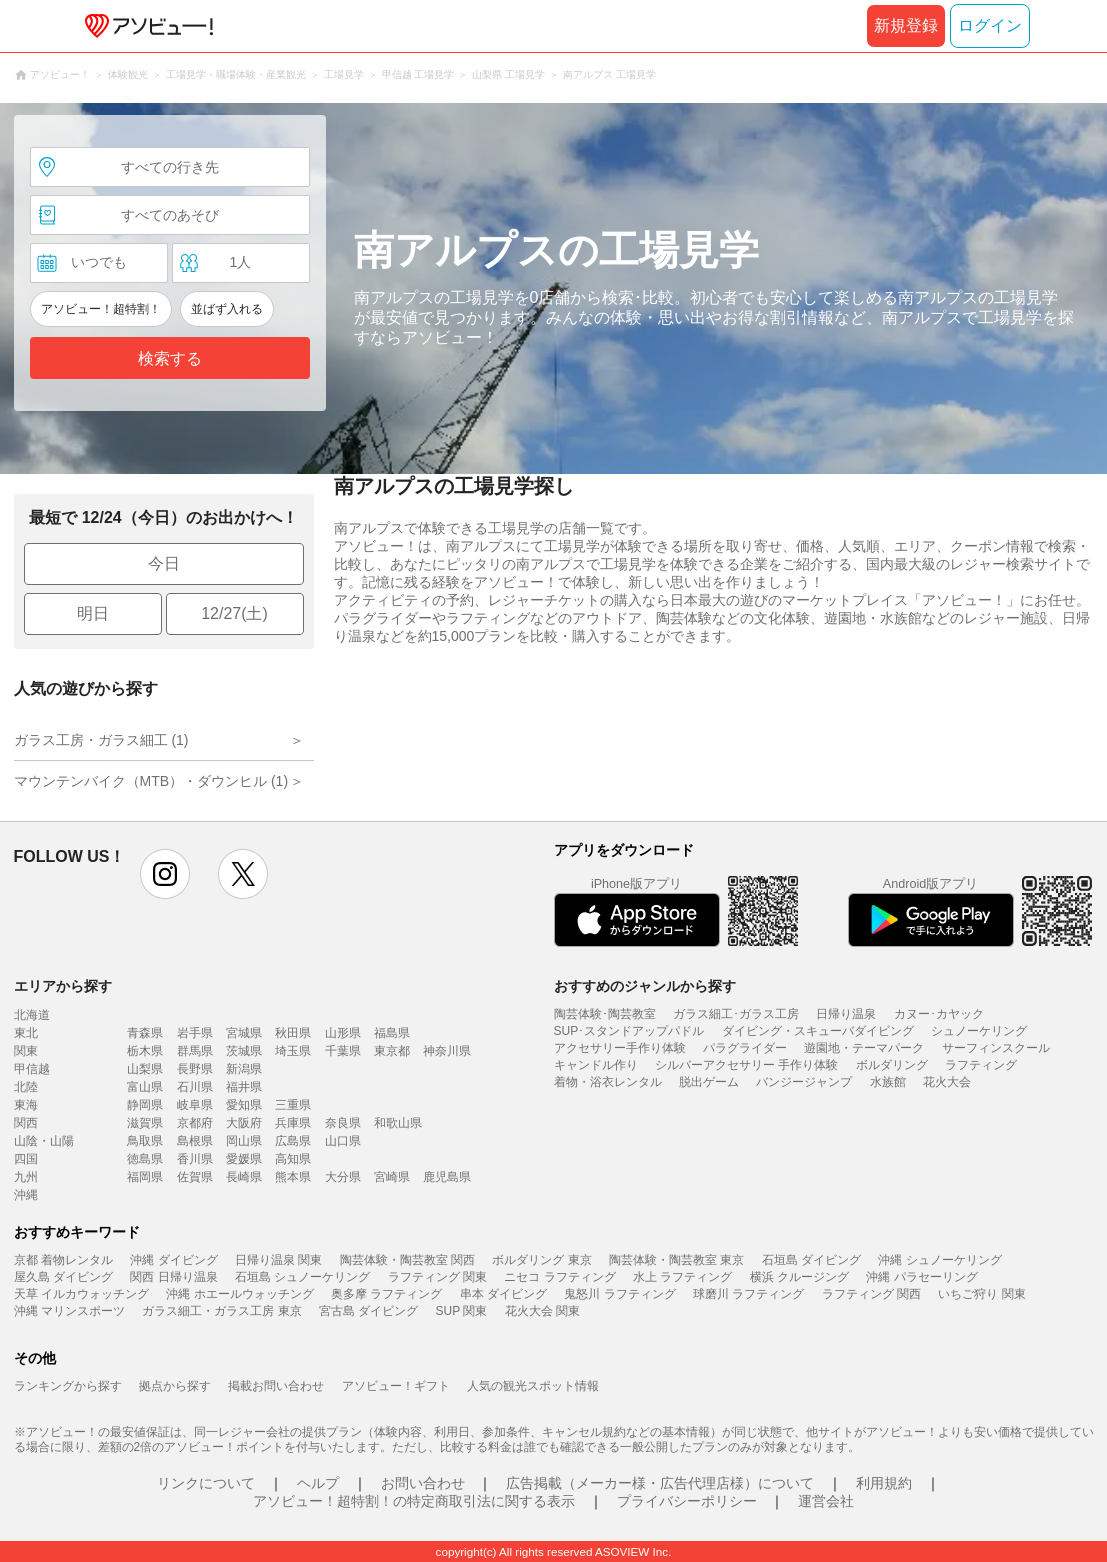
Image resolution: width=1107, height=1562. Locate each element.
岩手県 (195, 1033)
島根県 (195, 1141)
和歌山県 (398, 1123)
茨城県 (244, 1051)
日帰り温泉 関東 (278, 1260)
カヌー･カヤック (939, 1014)
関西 (26, 1123)
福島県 (392, 1033)
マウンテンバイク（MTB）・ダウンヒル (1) (151, 781)
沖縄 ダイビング (173, 1260)
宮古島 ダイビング (368, 1311)
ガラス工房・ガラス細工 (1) (101, 740)
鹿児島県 (447, 1177)
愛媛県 (244, 1159)
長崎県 (244, 1177)
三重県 (293, 1105)
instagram (165, 874)
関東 (26, 1051)
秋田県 (293, 1033)
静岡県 (145, 1105)
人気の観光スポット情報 (533, 1386)
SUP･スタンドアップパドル (629, 1031)
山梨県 (145, 1069)
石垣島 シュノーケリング (302, 1277)
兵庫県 (293, 1123)
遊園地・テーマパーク (864, 1048)
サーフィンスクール (996, 1048)
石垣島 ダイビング (811, 1260)
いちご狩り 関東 (981, 1294)
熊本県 (293, 1177)
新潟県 (244, 1069)
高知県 (293, 1159)
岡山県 (244, 1141)
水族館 (888, 1082)
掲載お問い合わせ (276, 1386)
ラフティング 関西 (871, 1294)
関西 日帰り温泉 (173, 1277)
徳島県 (145, 1159)
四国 (26, 1159)
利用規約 (884, 1483)
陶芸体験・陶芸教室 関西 (407, 1260)
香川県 (195, 1159)
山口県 (343, 1141)
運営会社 (826, 1501)
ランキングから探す (68, 1386)
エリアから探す (63, 986)
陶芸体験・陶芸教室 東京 (676, 1260)
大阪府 (244, 1123)
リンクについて (206, 1483)
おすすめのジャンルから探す (645, 986)
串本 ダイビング (503, 1294)
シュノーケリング (979, 1031)
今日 (164, 563)
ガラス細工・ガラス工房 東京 (221, 1311)
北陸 (26, 1087)
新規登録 (906, 25)
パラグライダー (745, 1048)
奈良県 (343, 1123)
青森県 (145, 1033)
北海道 (32, 1015)
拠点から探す (175, 1386)
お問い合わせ (423, 1483)
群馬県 (195, 1051)
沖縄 (26, 1195)
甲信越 (32, 1069)
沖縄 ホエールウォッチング (239, 1294)
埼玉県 (293, 1051)
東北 (26, 1033)
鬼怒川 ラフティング (619, 1294)
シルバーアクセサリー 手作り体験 (746, 1065)
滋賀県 (145, 1123)
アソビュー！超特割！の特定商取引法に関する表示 (414, 1501)
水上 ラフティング (682, 1277)
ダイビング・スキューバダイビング (818, 1031)
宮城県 (244, 1033)
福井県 (244, 1087)
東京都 (392, 1051)
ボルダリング (892, 1065)
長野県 (195, 1069)
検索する (170, 358)
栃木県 (145, 1051)
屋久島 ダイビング (63, 1277)
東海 (26, 1105)
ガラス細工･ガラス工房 (736, 1014)
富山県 (145, 1087)
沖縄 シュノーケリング (939, 1260)
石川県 (195, 1087)
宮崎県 (392, 1177)
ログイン (990, 25)
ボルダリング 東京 (541, 1260)
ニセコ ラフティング (559, 1277)
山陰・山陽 (44, 1141)
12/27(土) (234, 613)
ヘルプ (318, 1483)
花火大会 (947, 1082)
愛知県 (244, 1105)
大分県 (343, 1177)
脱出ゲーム (709, 1082)
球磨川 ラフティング (748, 1294)
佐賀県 (195, 1177)
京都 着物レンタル (63, 1260)
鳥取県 (145, 1141)
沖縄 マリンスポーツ (69, 1311)
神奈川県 (447, 1051)
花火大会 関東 (542, 1311)
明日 (93, 613)
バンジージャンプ (804, 1082)
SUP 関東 (462, 1311)
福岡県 (145, 1177)
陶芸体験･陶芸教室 (605, 1014)
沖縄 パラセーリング (921, 1277)
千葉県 (343, 1051)
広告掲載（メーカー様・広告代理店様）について (660, 1483)
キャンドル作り (596, 1065)
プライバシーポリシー (687, 1501)
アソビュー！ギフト (396, 1386)
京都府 (195, 1123)
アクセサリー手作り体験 (620, 1048)
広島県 (293, 1141)
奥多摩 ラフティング (386, 1294)
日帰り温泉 (846, 1014)
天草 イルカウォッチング (81, 1294)
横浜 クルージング (799, 1277)
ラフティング (981, 1065)
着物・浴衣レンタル (608, 1082)
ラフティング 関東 (437, 1277)
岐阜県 (195, 1105)
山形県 (343, 1033)
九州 (26, 1177)
